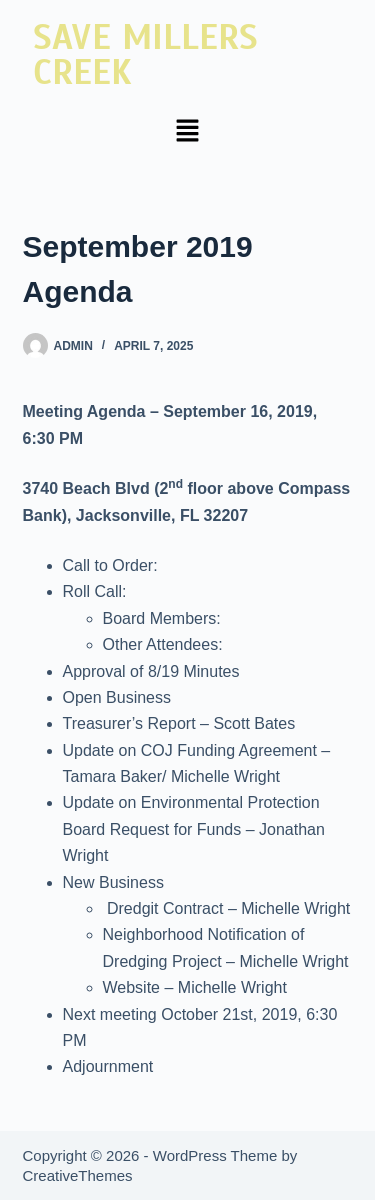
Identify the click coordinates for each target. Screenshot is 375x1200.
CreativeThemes (78, 1175)
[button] (187, 132)
